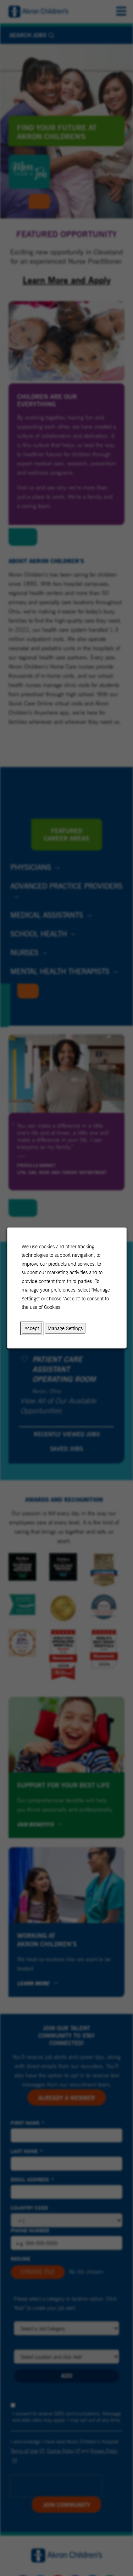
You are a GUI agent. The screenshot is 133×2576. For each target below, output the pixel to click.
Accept (31, 1328)
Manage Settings (65, 1328)
